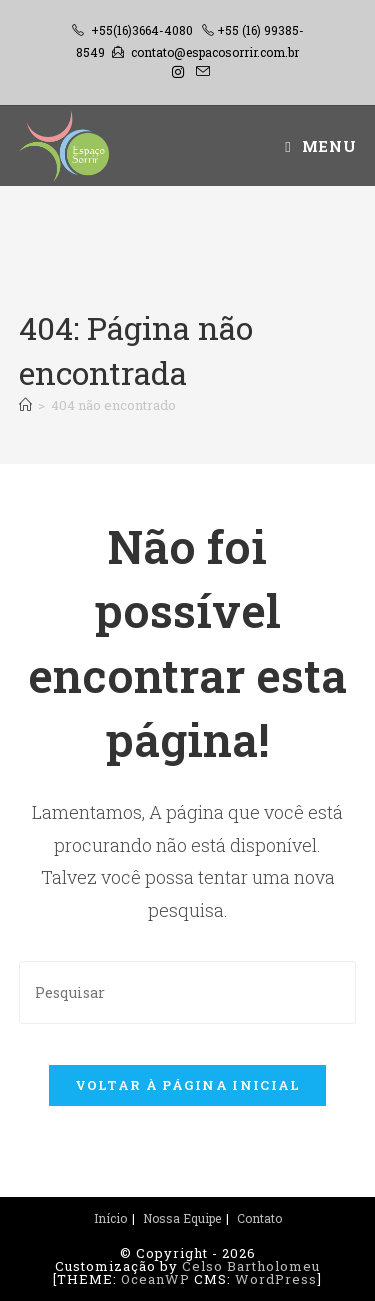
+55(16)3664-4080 (142, 30)
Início (110, 1218)
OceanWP (155, 1279)
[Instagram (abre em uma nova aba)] (178, 72)
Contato (259, 1218)
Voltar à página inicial (188, 1085)
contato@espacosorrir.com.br (215, 52)
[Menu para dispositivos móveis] (320, 146)
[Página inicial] (25, 405)
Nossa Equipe (182, 1218)
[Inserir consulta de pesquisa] (188, 992)
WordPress (276, 1279)
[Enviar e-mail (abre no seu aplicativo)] (200, 72)
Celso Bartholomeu (251, 1266)
